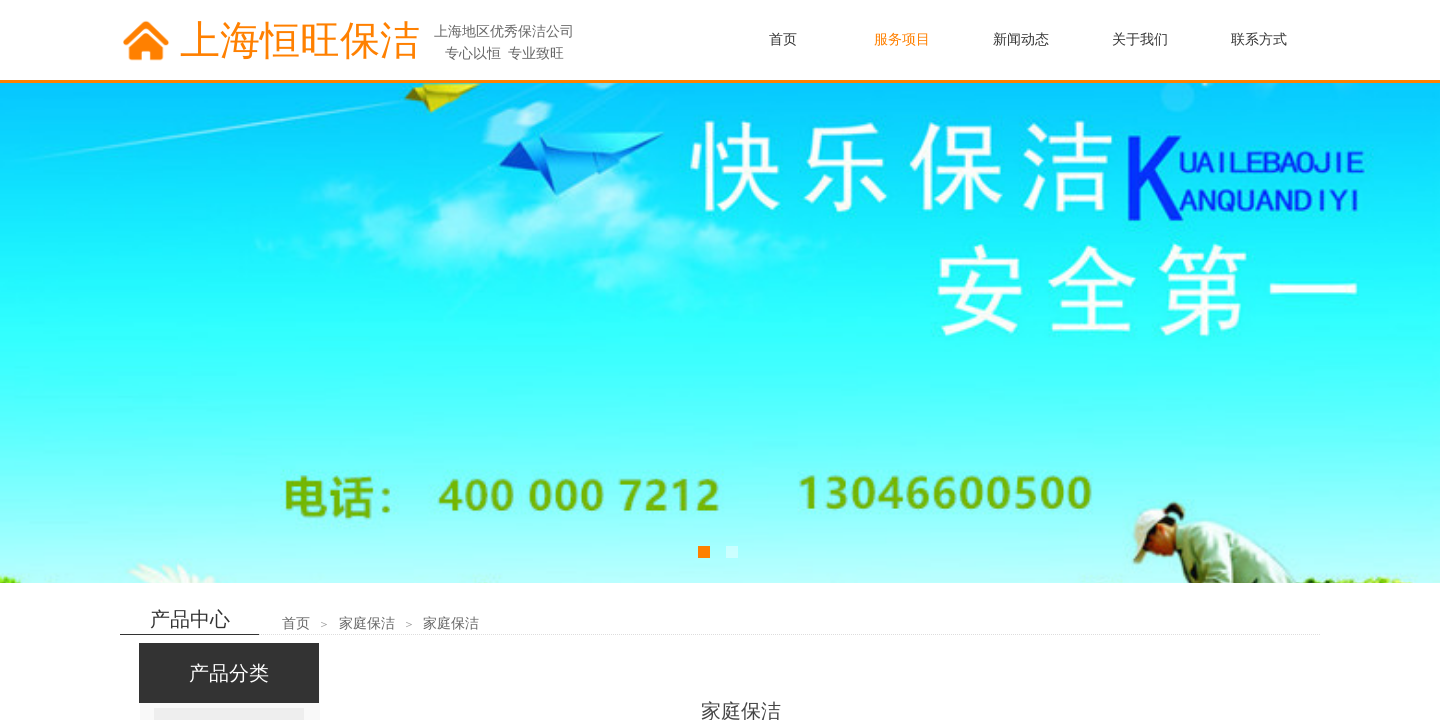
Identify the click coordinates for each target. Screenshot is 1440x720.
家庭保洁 (367, 623)
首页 (296, 623)
